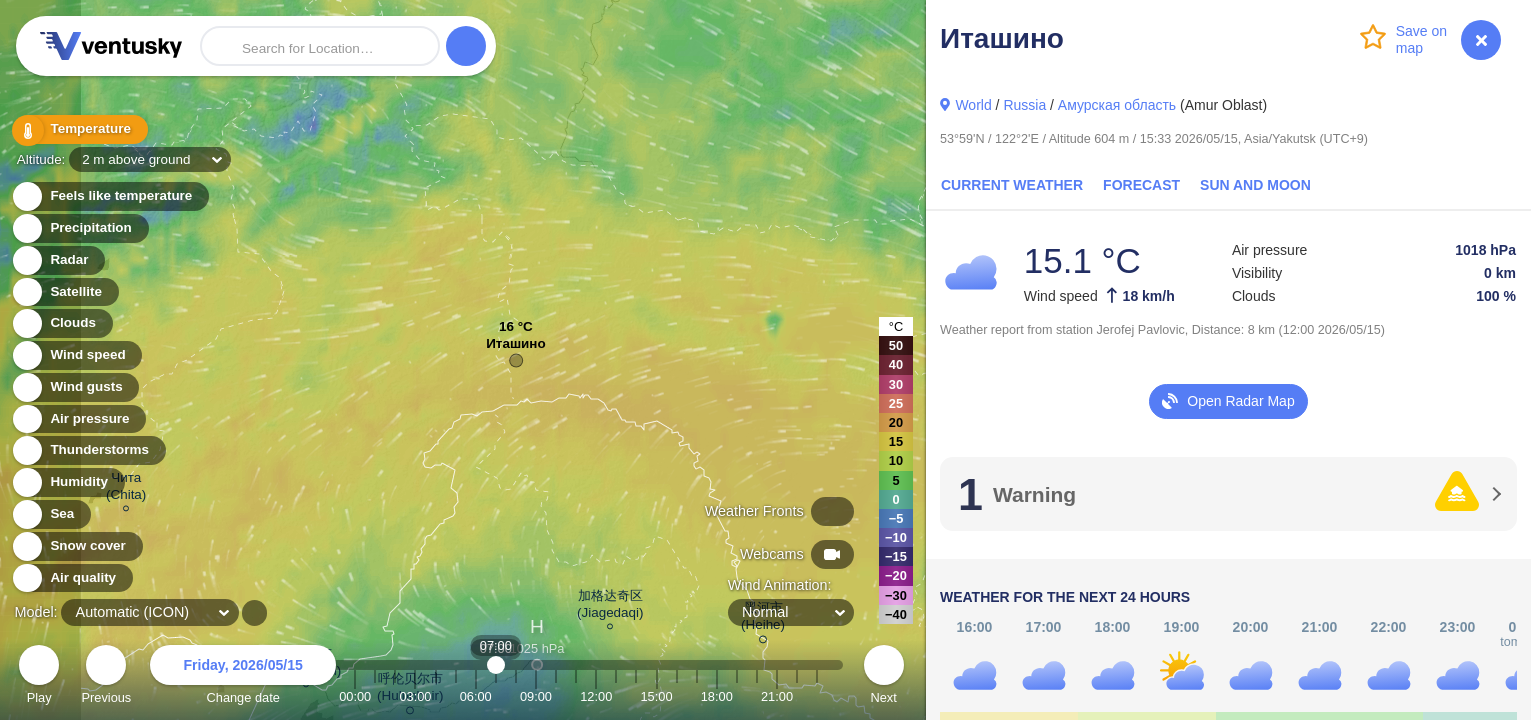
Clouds (61, 323)
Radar (58, 260)
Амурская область (1117, 105)
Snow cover (76, 546)
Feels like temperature (109, 196)
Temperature (79, 129)
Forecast (1141, 185)
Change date (243, 677)
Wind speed (76, 355)
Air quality (71, 578)
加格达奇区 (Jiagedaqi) (610, 607)
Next (884, 677)
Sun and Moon (1255, 185)
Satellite (64, 292)
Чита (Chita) (126, 489)
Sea (50, 514)
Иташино (516, 348)
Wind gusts (75, 387)
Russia (1024, 105)
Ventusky (108, 46)
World (973, 105)
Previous (106, 677)
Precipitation (79, 228)
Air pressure (78, 419)
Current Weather (1012, 185)
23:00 (817, 696)
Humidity (67, 482)
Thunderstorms (88, 450)
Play (39, 677)
